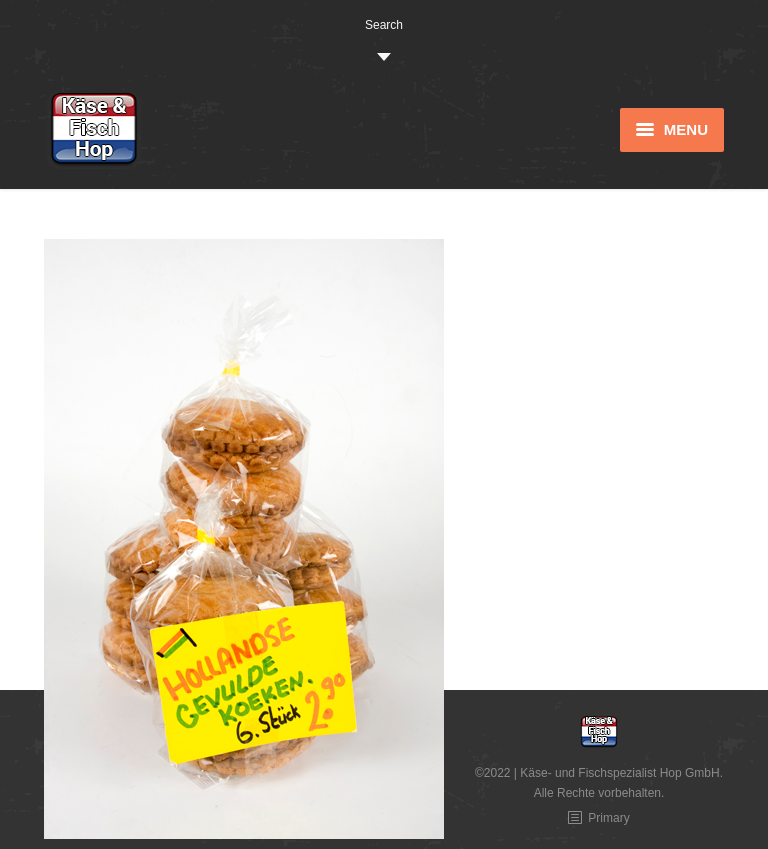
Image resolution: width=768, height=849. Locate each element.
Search (384, 25)
